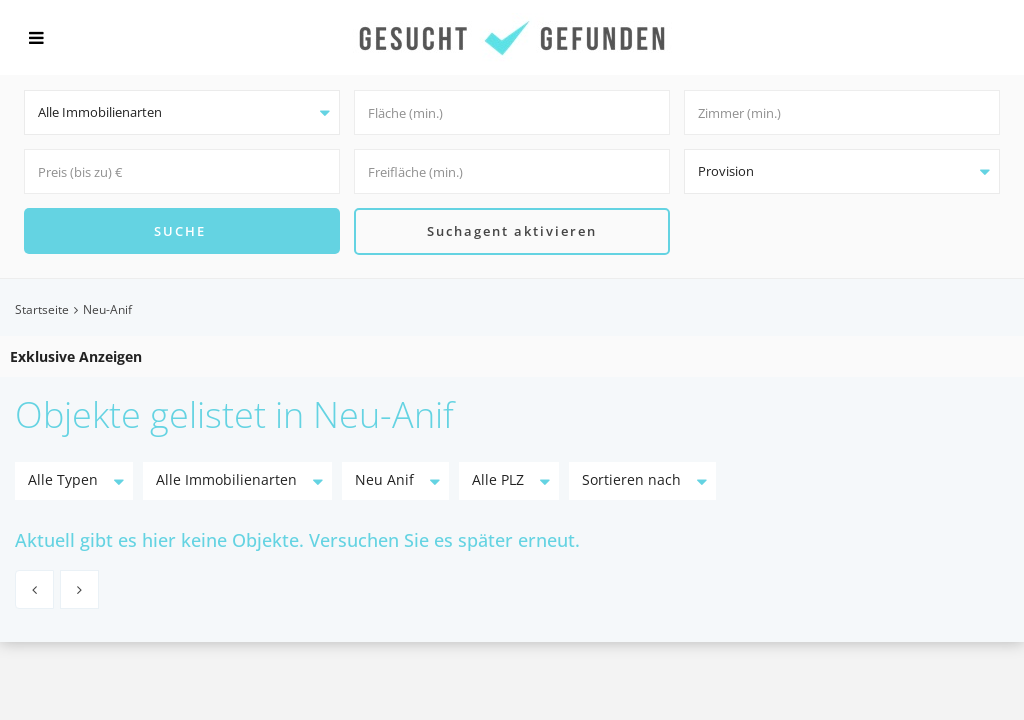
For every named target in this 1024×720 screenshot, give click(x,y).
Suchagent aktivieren (512, 231)
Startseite (42, 309)
